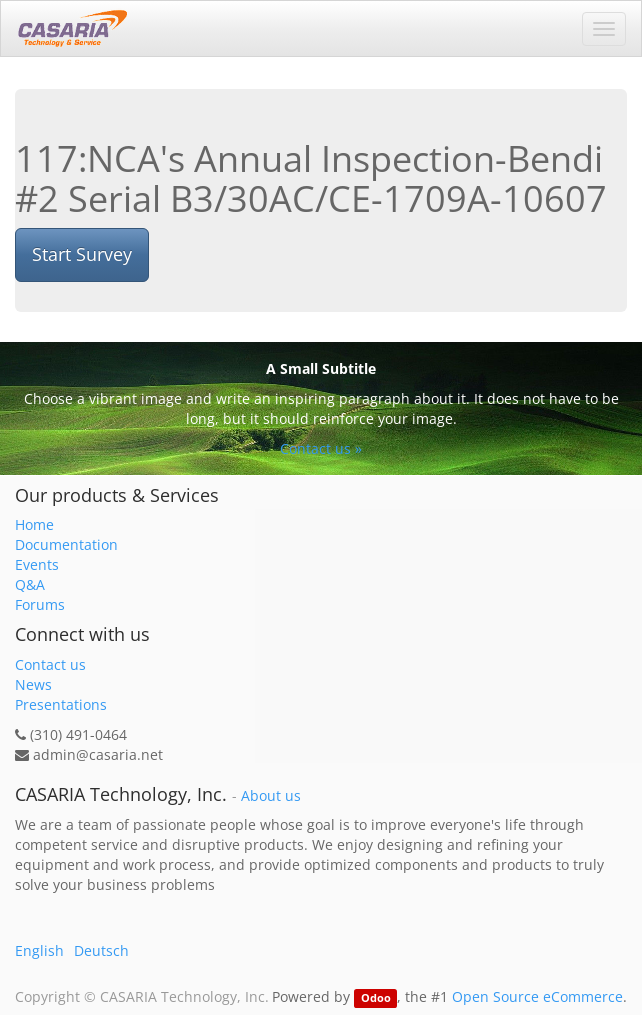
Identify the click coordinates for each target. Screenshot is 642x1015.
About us (271, 796)
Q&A (30, 584)
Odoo (376, 998)
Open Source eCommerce (537, 996)
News (33, 684)
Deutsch (101, 950)
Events (37, 564)
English (39, 950)
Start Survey (82, 254)
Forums (40, 604)
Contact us (50, 664)
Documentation (66, 544)
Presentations (61, 704)
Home (34, 524)
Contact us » (321, 448)
